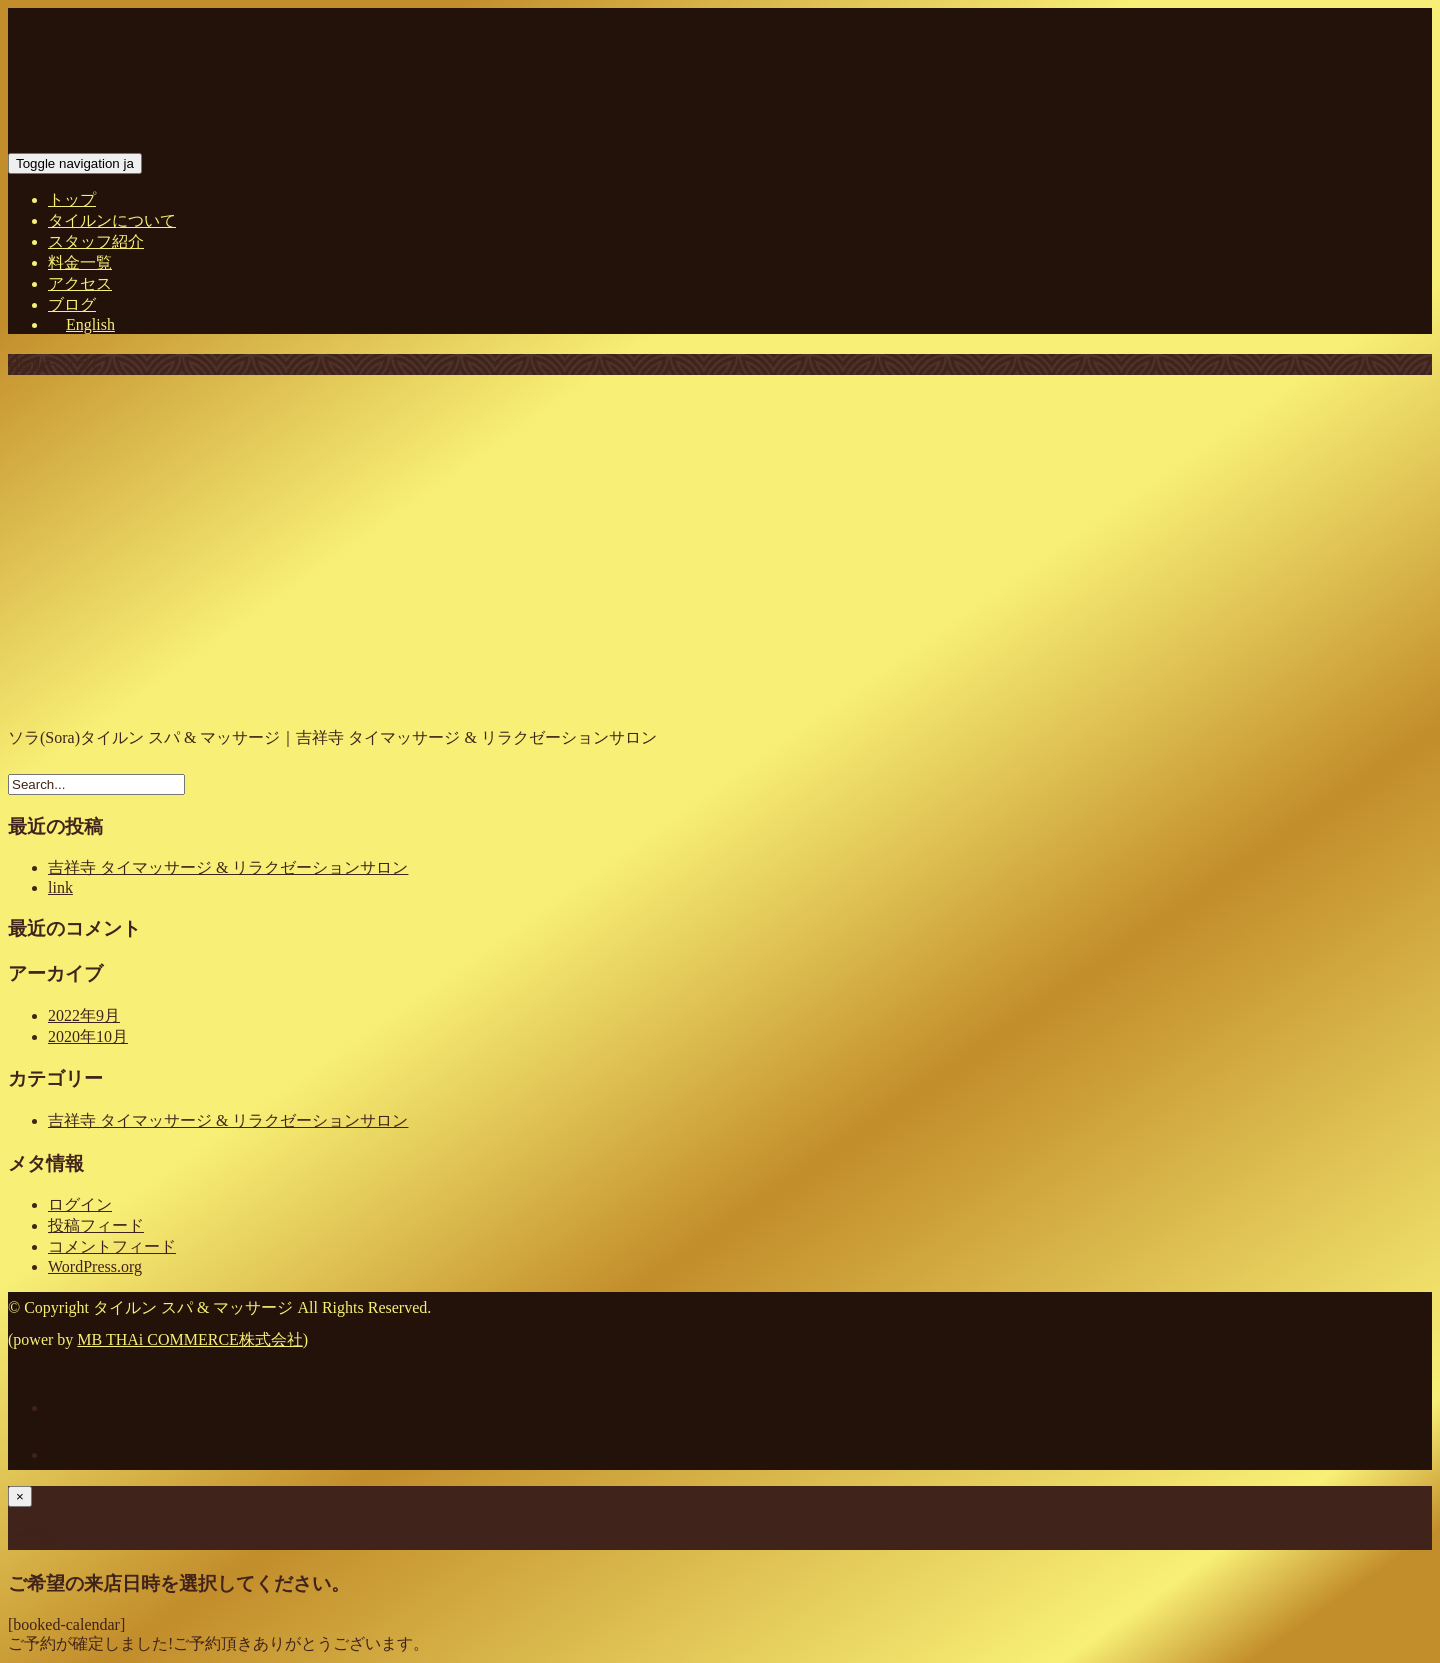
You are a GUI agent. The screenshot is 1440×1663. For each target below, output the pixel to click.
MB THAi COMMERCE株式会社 (190, 1339)
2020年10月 (88, 1036)
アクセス (80, 283)
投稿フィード (96, 1225)
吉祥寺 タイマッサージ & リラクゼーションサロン (228, 867)
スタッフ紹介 (96, 241)
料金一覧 (80, 262)
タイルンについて (112, 220)
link (60, 887)
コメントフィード (112, 1246)
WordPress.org (95, 1266)
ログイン (80, 1204)
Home (27, 363)
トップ (72, 199)
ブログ (72, 304)
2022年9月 (84, 1015)
